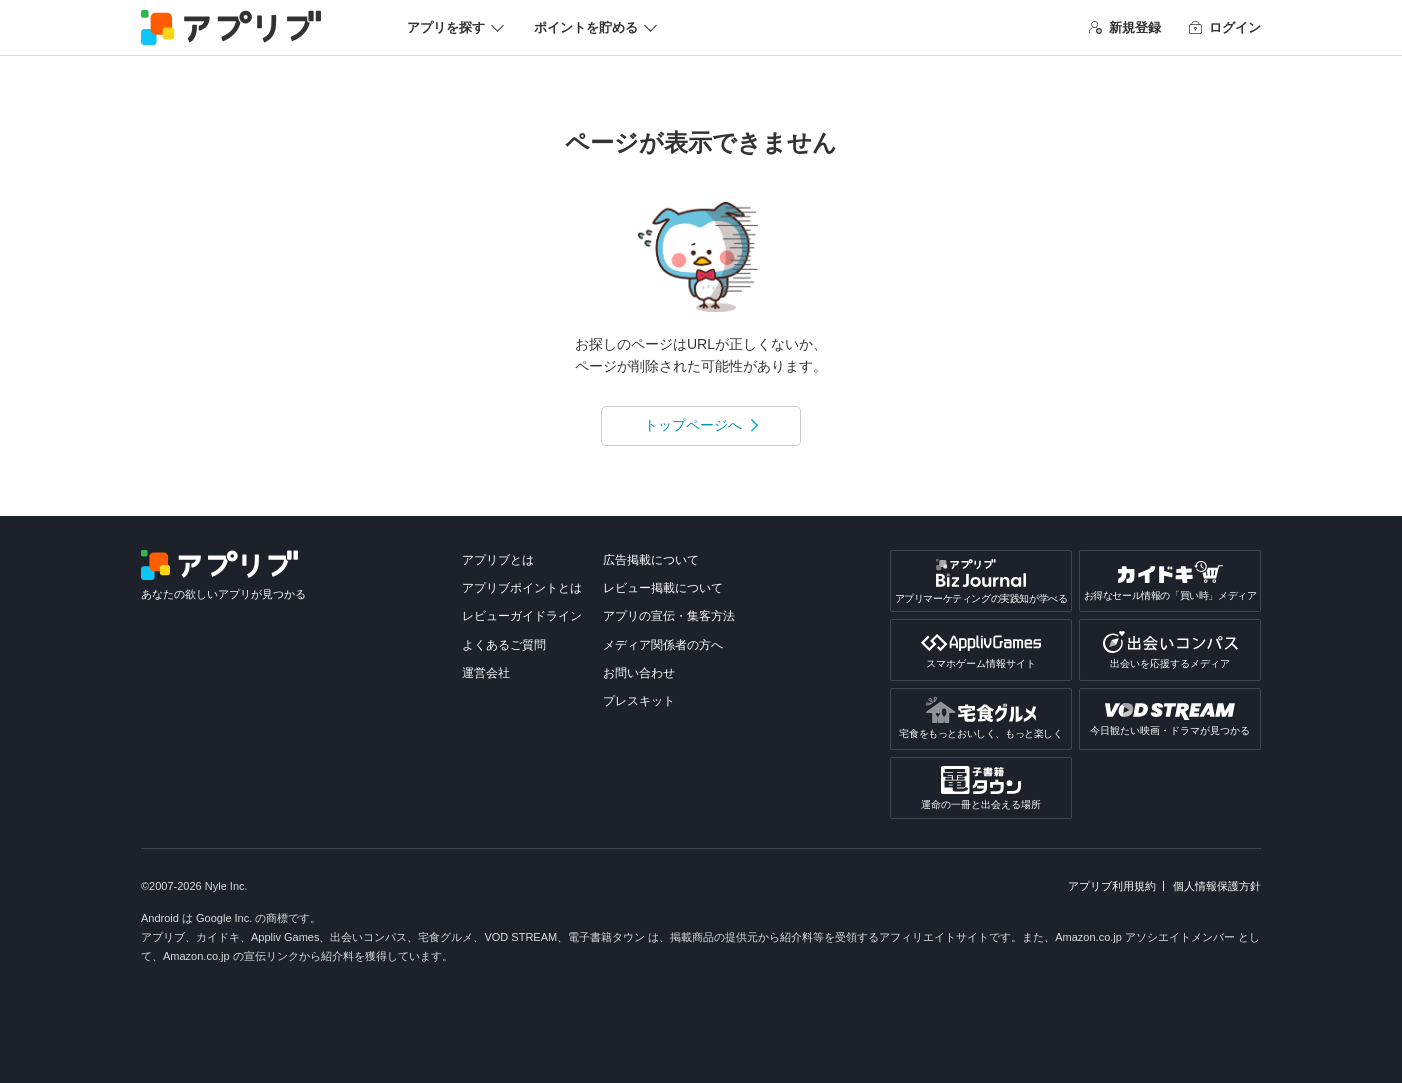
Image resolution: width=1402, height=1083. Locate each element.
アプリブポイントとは (522, 588)
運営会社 (486, 673)
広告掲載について (651, 560)
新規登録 (1125, 27)
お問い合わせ (639, 673)
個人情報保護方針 (1217, 886)
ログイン (1225, 27)
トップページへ (693, 425)
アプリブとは (498, 560)
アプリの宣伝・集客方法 (669, 616)
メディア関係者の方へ (663, 645)
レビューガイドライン (522, 616)
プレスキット (639, 701)
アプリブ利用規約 (1112, 886)
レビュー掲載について (663, 588)
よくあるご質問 (504, 645)
